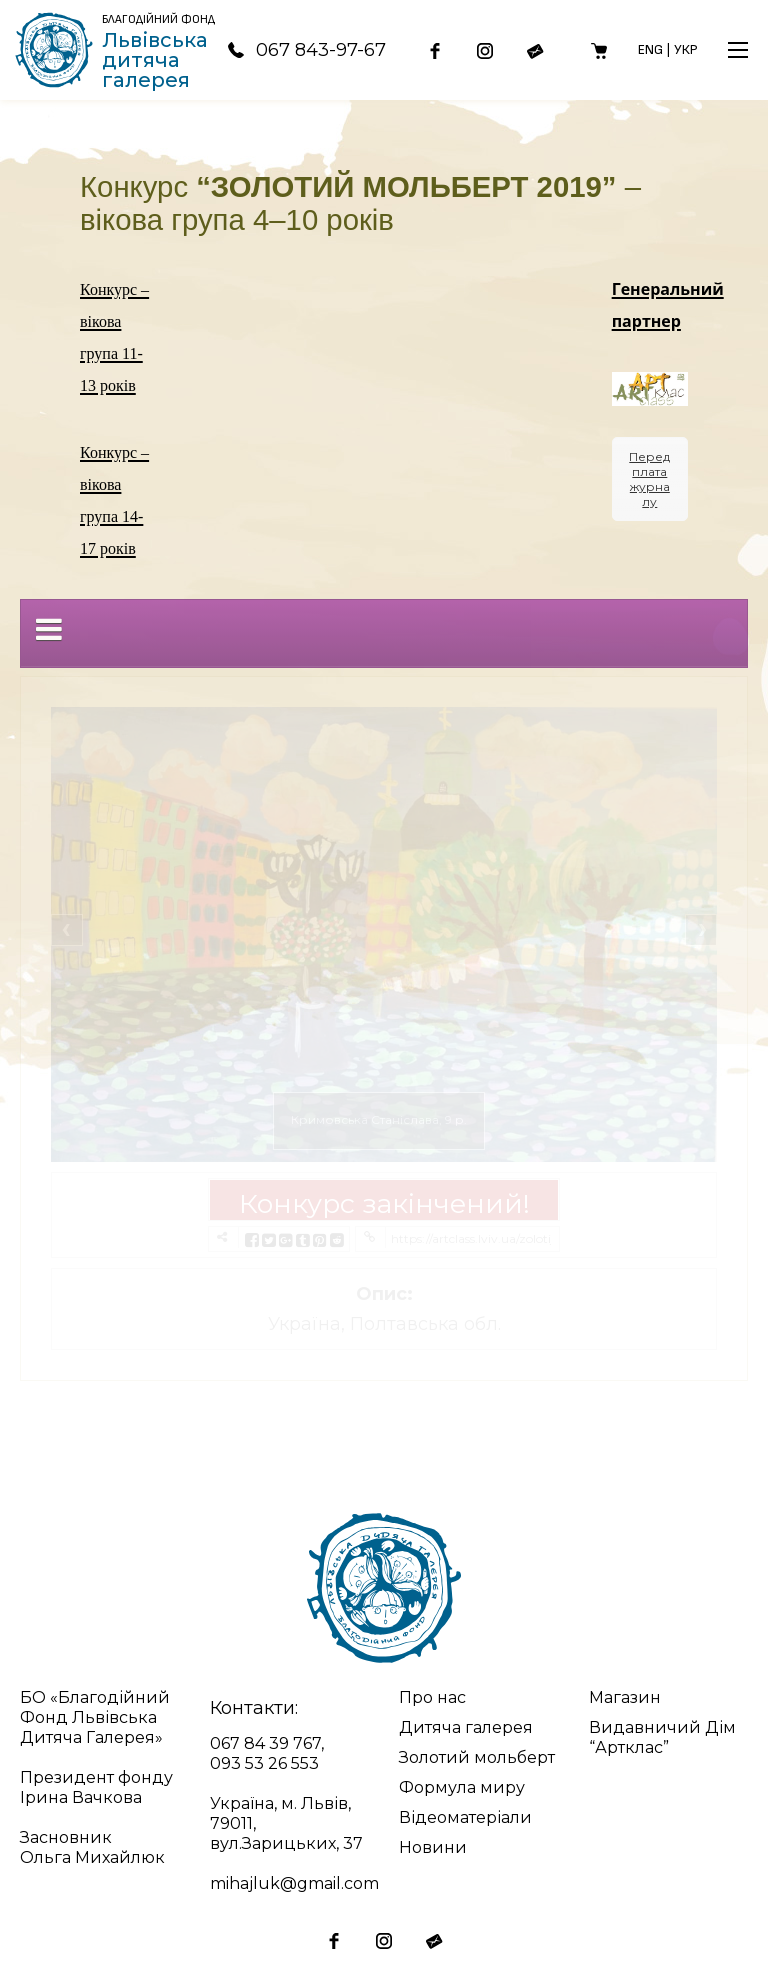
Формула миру (462, 1787)
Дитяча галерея (466, 1727)
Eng (650, 49)
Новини (433, 1847)
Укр (686, 49)
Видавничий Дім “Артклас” (662, 1737)
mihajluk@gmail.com (294, 1883)
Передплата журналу (649, 479)
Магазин (625, 1697)
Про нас (432, 1697)
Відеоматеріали (465, 1817)
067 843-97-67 (306, 50)
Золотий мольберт (477, 1757)
